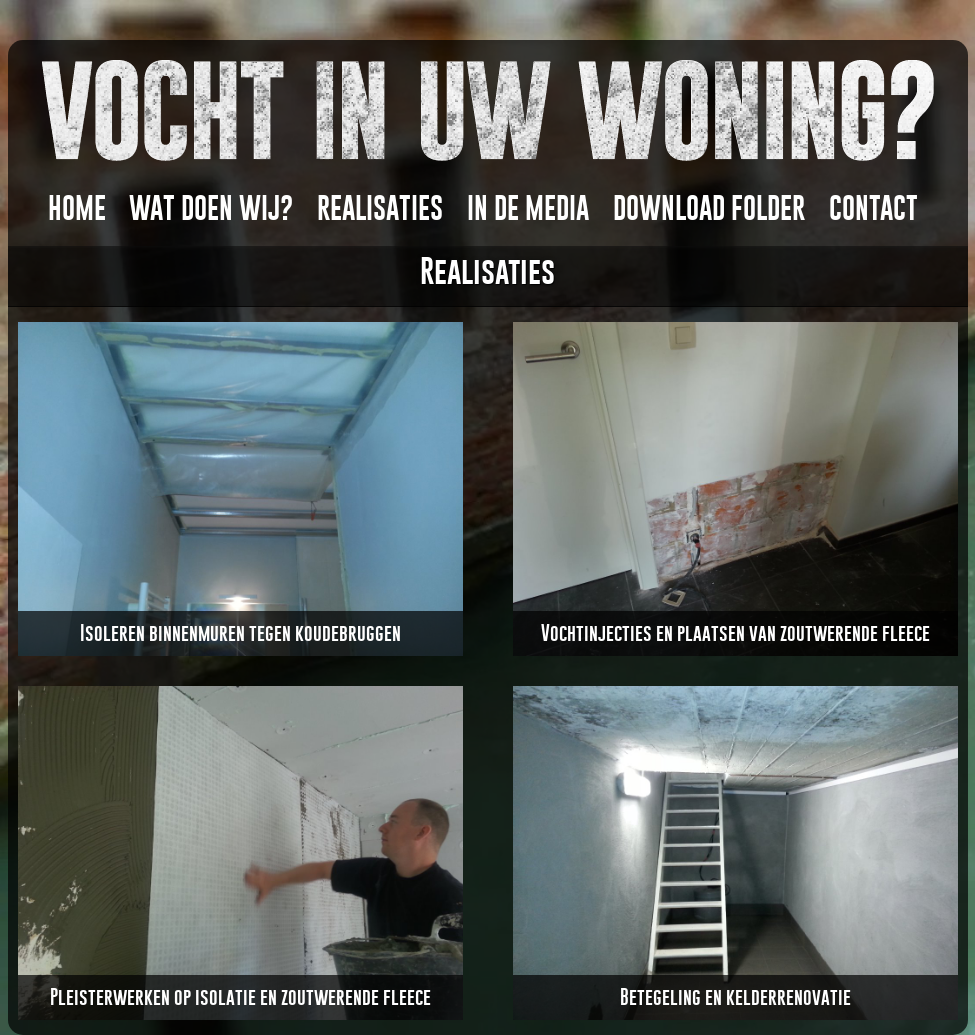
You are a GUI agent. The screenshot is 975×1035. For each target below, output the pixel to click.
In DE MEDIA (528, 208)
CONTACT (873, 208)
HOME (77, 208)
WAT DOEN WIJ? (211, 208)
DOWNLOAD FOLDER (709, 208)
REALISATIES (380, 208)
